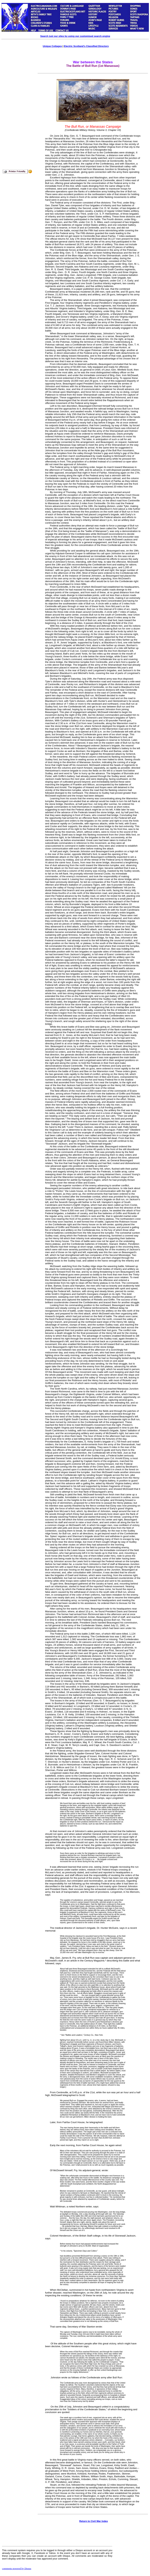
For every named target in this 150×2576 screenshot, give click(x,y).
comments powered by (16, 2568)
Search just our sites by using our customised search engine (75, 36)
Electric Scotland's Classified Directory (86, 46)
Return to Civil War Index (93, 2521)
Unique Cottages (52, 46)
